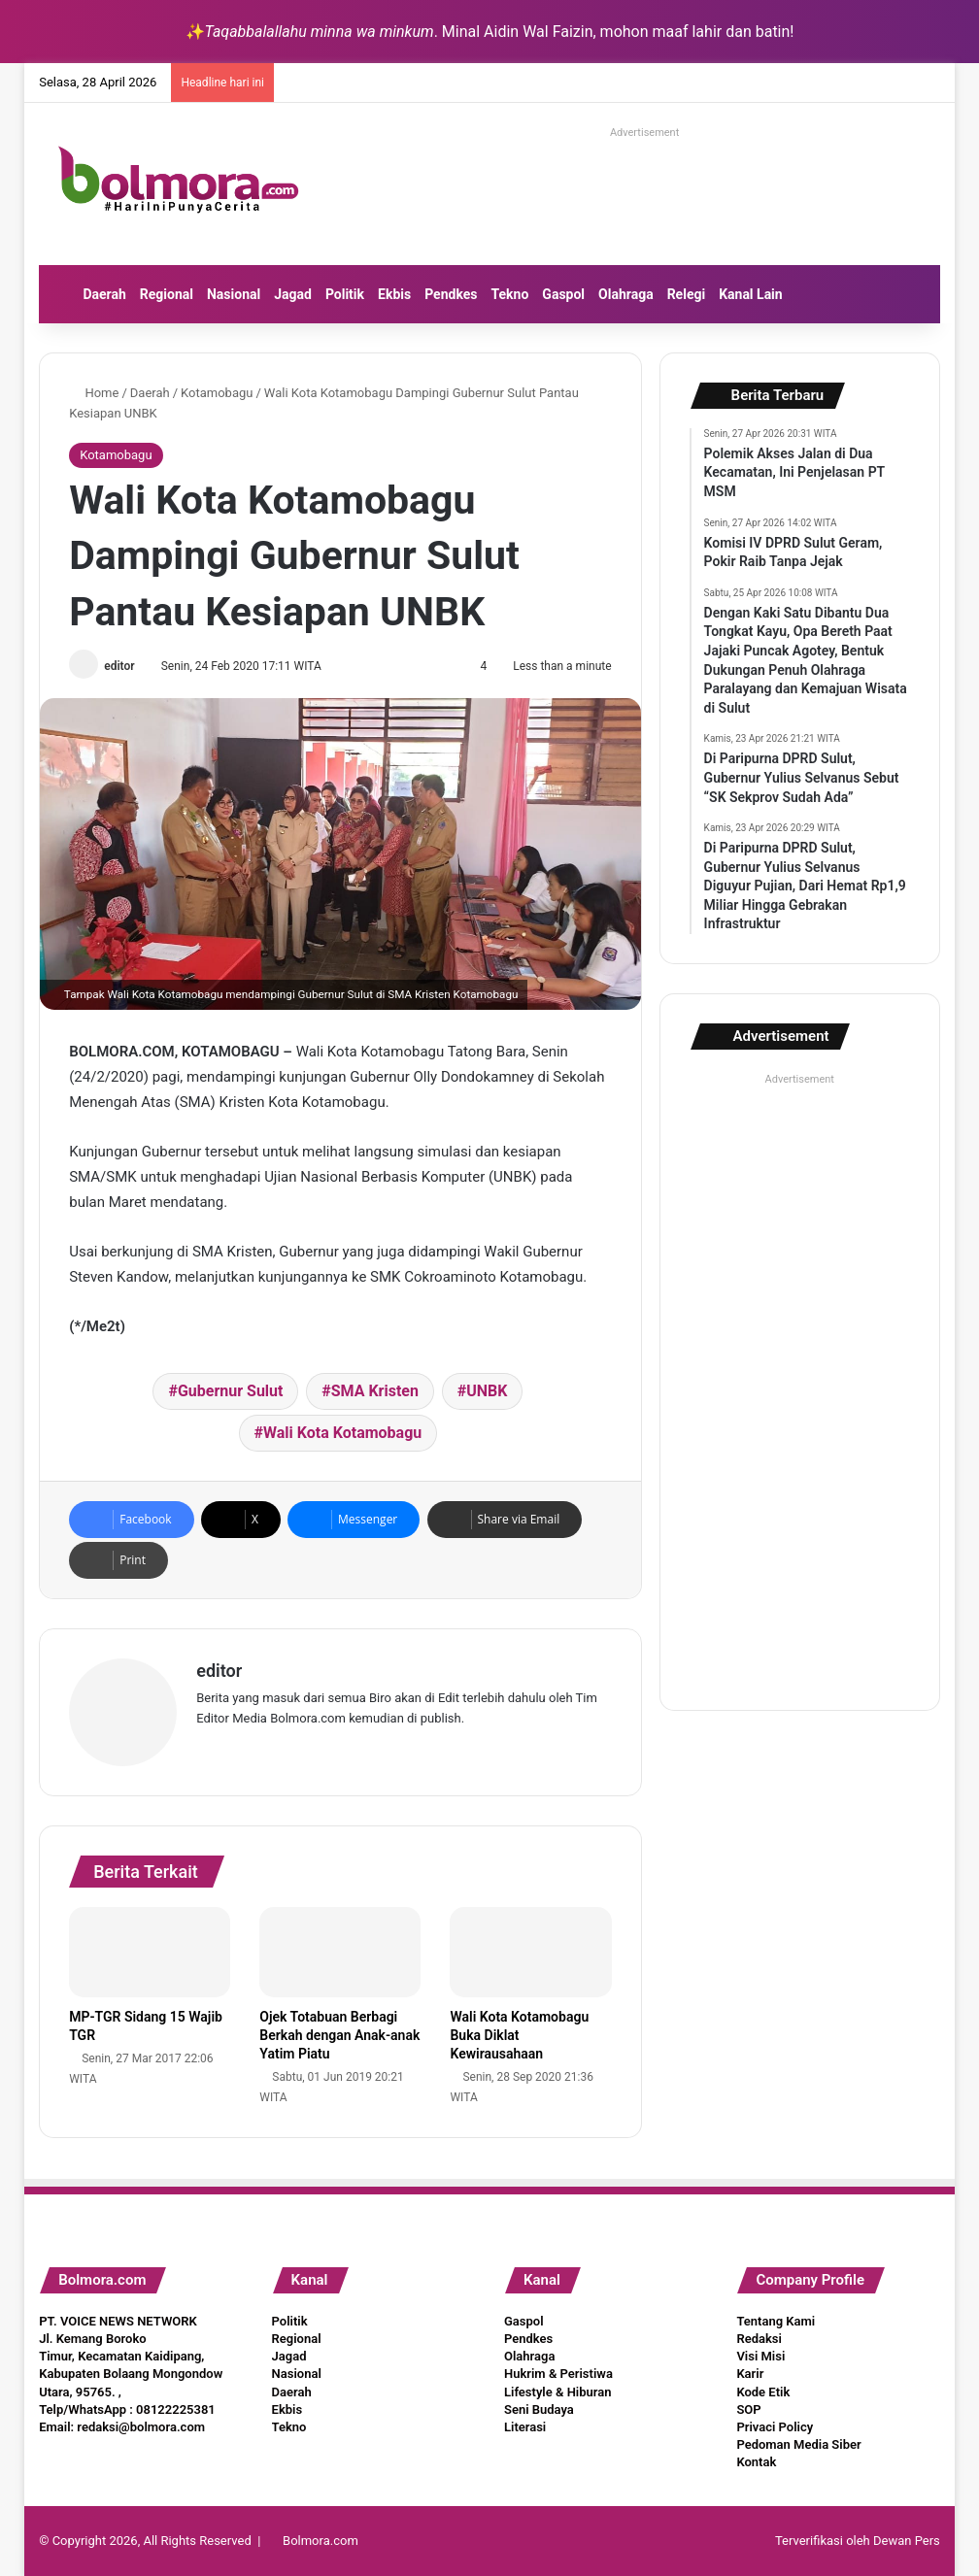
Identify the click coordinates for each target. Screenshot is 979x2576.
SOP (748, 2409)
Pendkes (450, 294)
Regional (166, 294)
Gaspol (563, 294)
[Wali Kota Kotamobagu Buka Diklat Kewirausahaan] (530, 1952)
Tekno (510, 294)
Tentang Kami (775, 2321)
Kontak (756, 2462)
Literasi (525, 2427)
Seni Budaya (539, 2409)
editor (119, 666)
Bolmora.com (320, 2540)
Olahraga (626, 294)
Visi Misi (760, 2356)
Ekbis (394, 294)
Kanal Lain (751, 294)
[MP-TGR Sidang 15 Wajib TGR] (149, 1952)
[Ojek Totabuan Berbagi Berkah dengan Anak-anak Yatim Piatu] (340, 1952)
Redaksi (758, 2338)
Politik (344, 294)
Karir (749, 2373)
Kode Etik (763, 2392)
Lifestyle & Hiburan (558, 2392)
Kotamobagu (217, 392)
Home (93, 392)
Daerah (104, 294)
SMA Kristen (375, 1391)
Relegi (686, 294)
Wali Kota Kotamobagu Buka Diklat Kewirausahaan (519, 2035)
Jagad (293, 294)
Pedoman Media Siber (798, 2444)
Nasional (233, 294)
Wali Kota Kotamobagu (342, 1432)
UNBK (486, 1391)
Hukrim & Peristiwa (558, 2373)
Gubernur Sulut (231, 1391)
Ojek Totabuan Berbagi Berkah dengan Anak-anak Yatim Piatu (339, 2035)
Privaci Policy (774, 2427)
